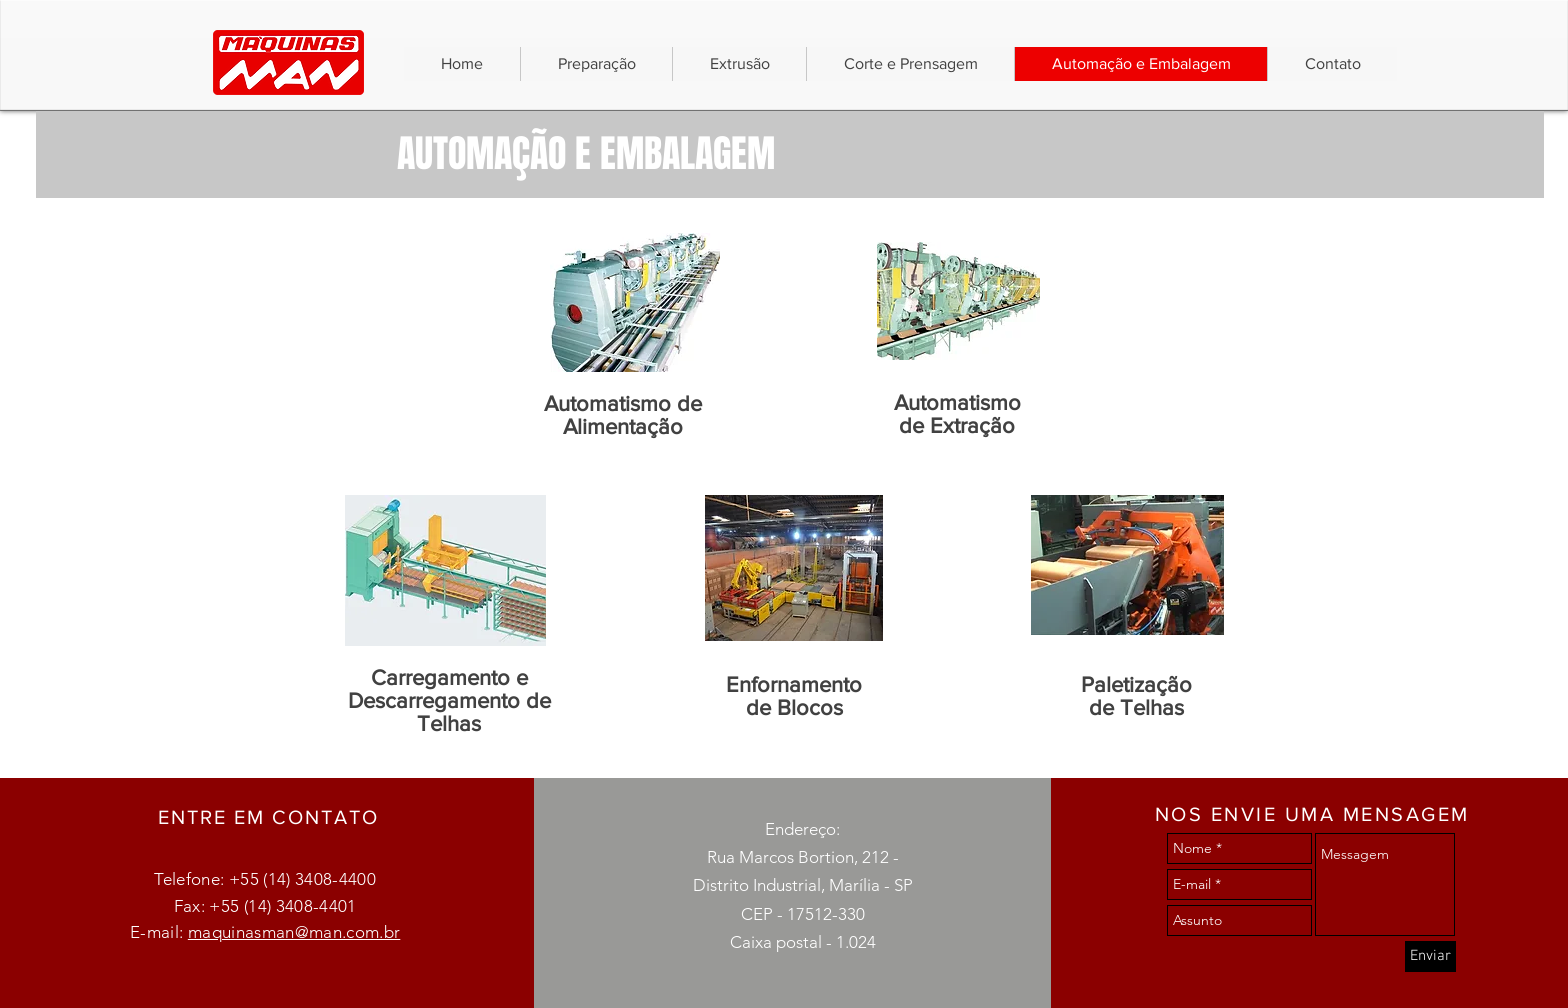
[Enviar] (1430, 956)
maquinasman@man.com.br (294, 932)
